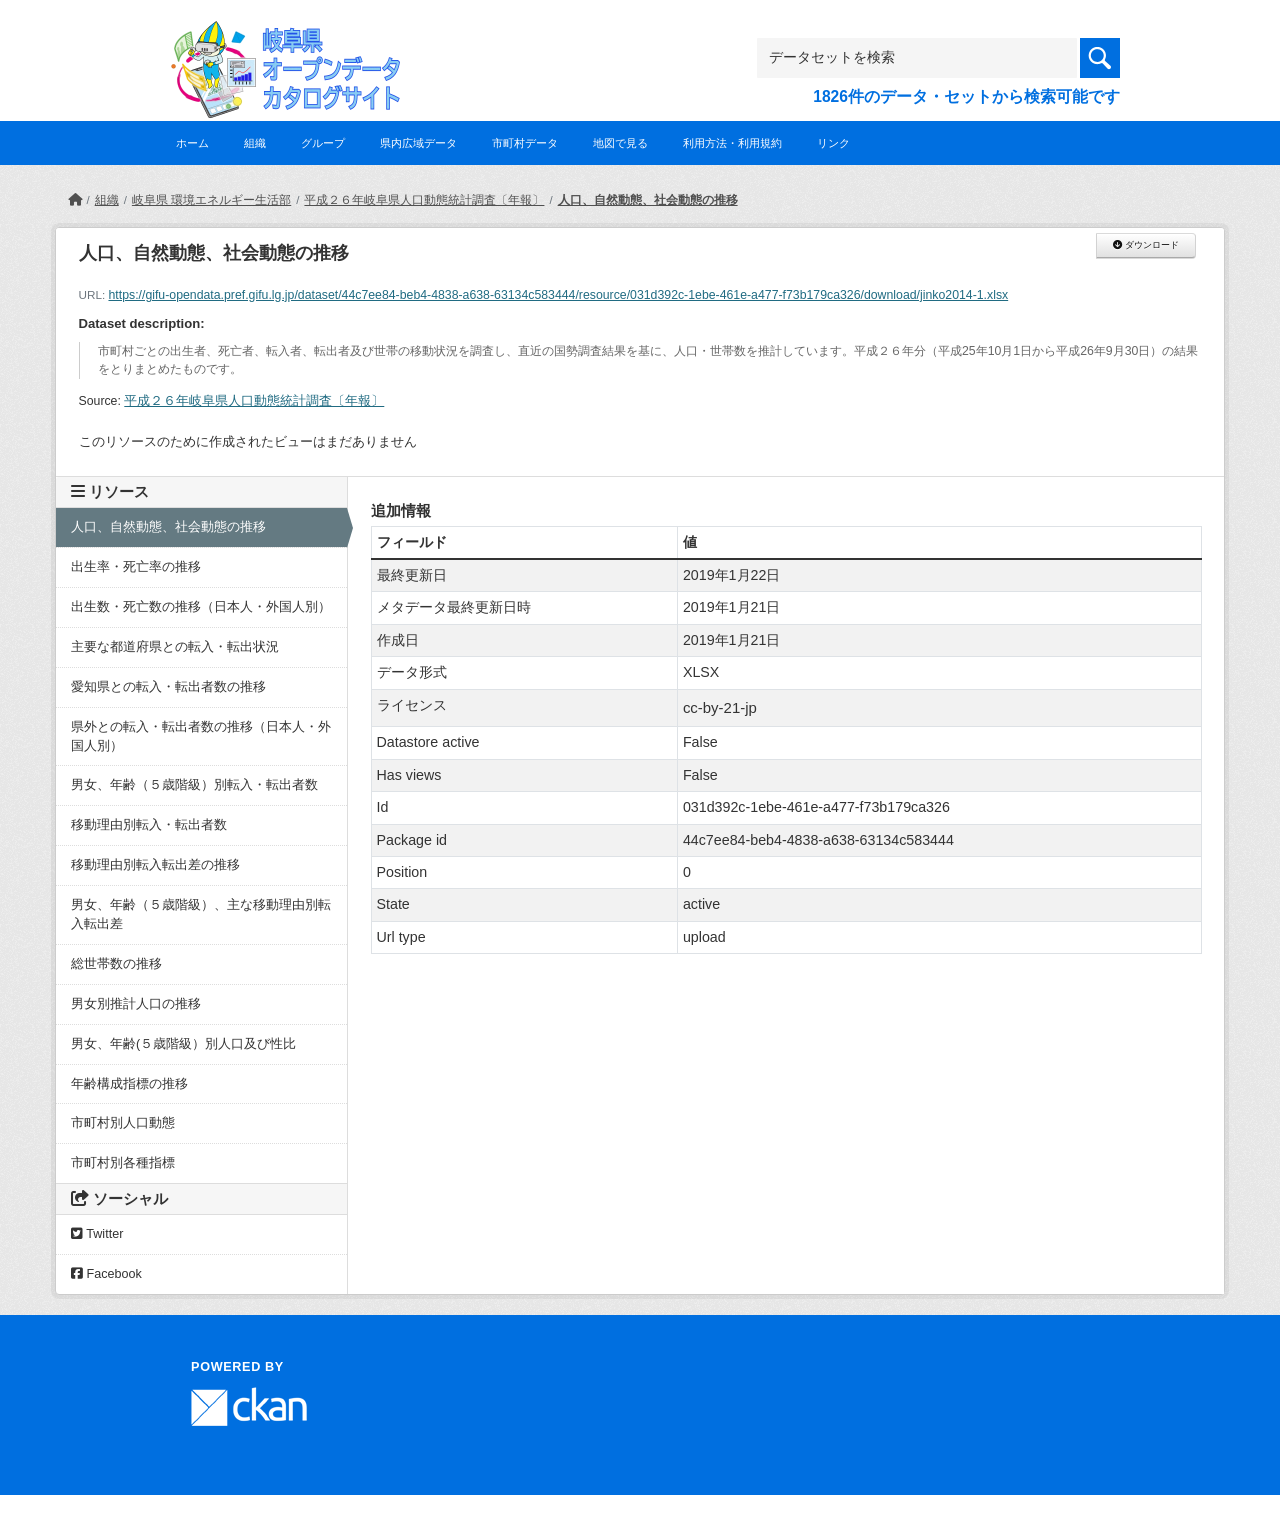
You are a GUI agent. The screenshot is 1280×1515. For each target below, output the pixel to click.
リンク (833, 143)
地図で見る (620, 143)
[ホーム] (75, 200)
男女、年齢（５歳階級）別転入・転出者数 (194, 785)
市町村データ (525, 143)
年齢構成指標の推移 (129, 1084)
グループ (323, 143)
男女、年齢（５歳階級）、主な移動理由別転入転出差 (201, 914)
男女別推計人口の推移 (136, 1004)
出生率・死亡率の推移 (136, 567)
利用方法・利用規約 (732, 143)
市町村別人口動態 (123, 1123)
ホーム (192, 143)
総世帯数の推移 (116, 964)
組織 (255, 143)
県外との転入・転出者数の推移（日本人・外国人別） (201, 736)
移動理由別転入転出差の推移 (155, 865)
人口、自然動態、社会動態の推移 (648, 200)
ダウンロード (1145, 245)
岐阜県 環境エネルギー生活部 (211, 200)
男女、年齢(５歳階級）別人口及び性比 (183, 1044)
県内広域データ (418, 143)
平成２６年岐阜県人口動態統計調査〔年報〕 (424, 200)
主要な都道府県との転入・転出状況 (175, 647)
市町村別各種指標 (123, 1163)
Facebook (106, 1274)
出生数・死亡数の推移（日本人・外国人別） (201, 607)
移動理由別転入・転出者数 (149, 825)
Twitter (97, 1234)
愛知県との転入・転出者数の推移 (168, 687)
